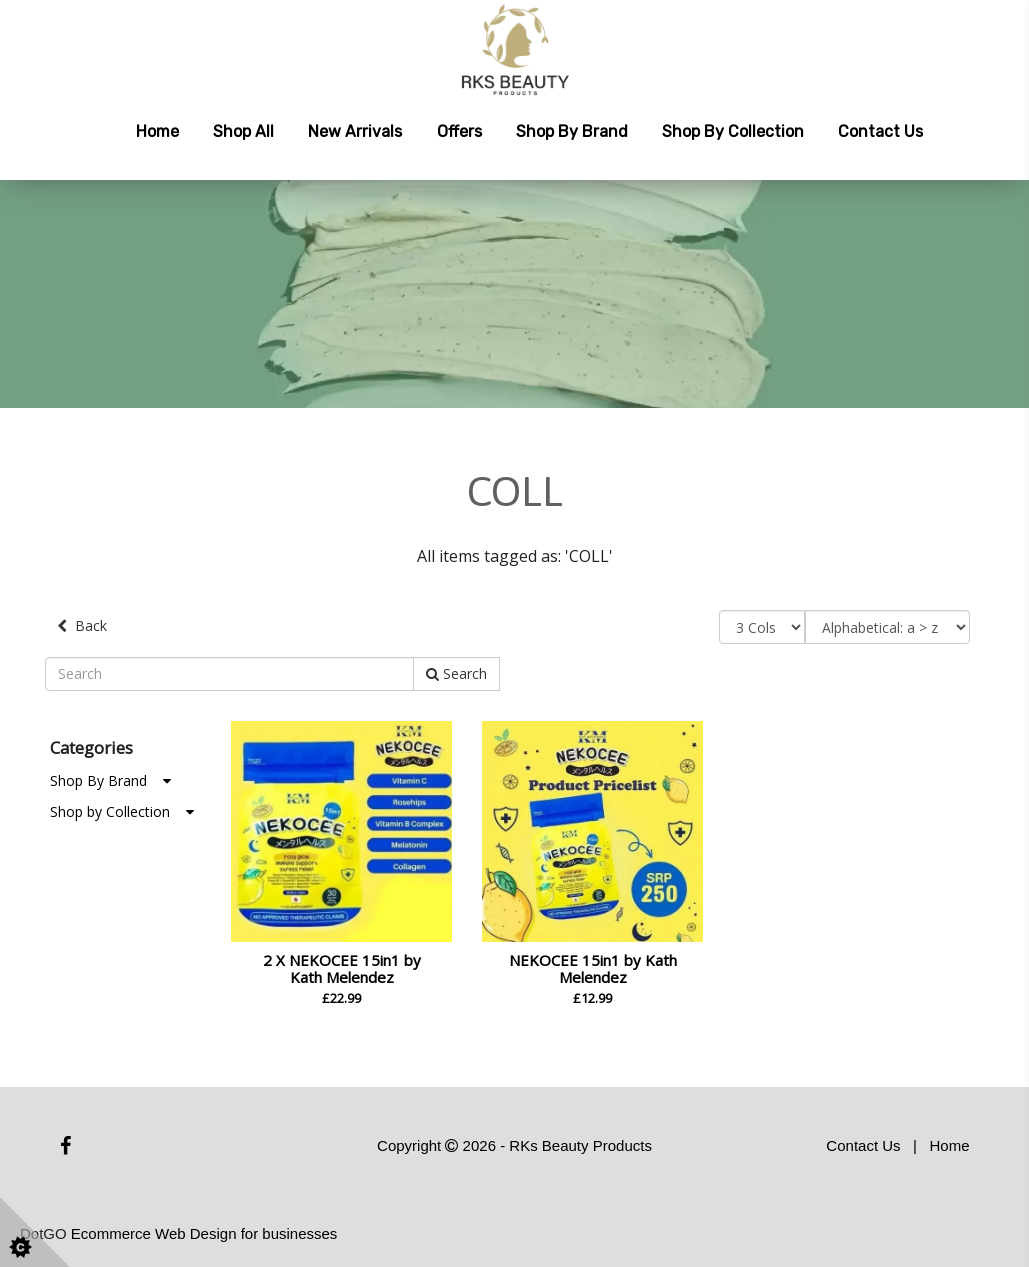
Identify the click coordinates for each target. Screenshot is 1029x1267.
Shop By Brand (110, 780)
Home (157, 131)
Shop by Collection (733, 131)
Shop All (243, 131)
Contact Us (880, 131)
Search (456, 673)
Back (82, 625)
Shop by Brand (572, 131)
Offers (459, 131)
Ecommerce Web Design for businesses (204, 1233)
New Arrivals (355, 131)
